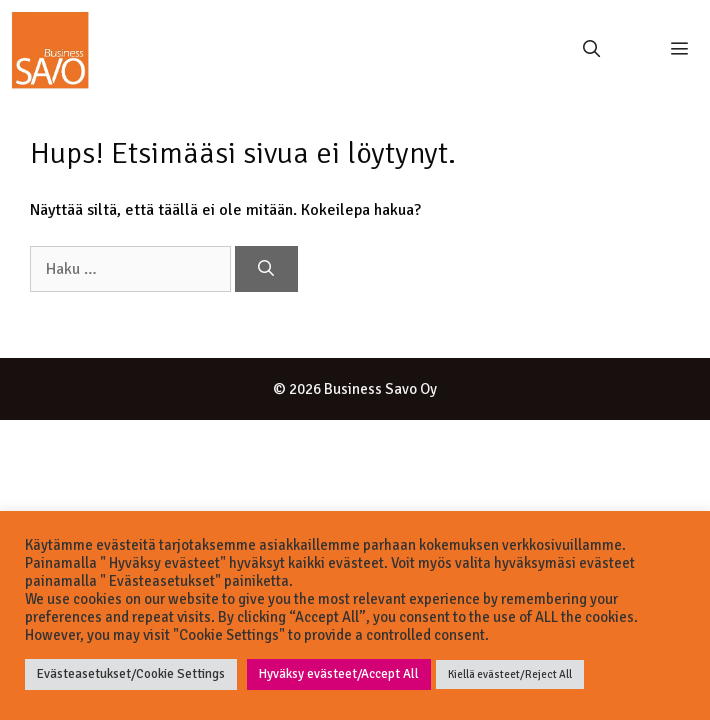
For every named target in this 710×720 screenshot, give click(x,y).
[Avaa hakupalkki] (591, 50)
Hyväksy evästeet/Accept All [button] (339, 674)
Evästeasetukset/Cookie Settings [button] (131, 674)
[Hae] (266, 269)
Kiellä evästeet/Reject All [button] (510, 674)
